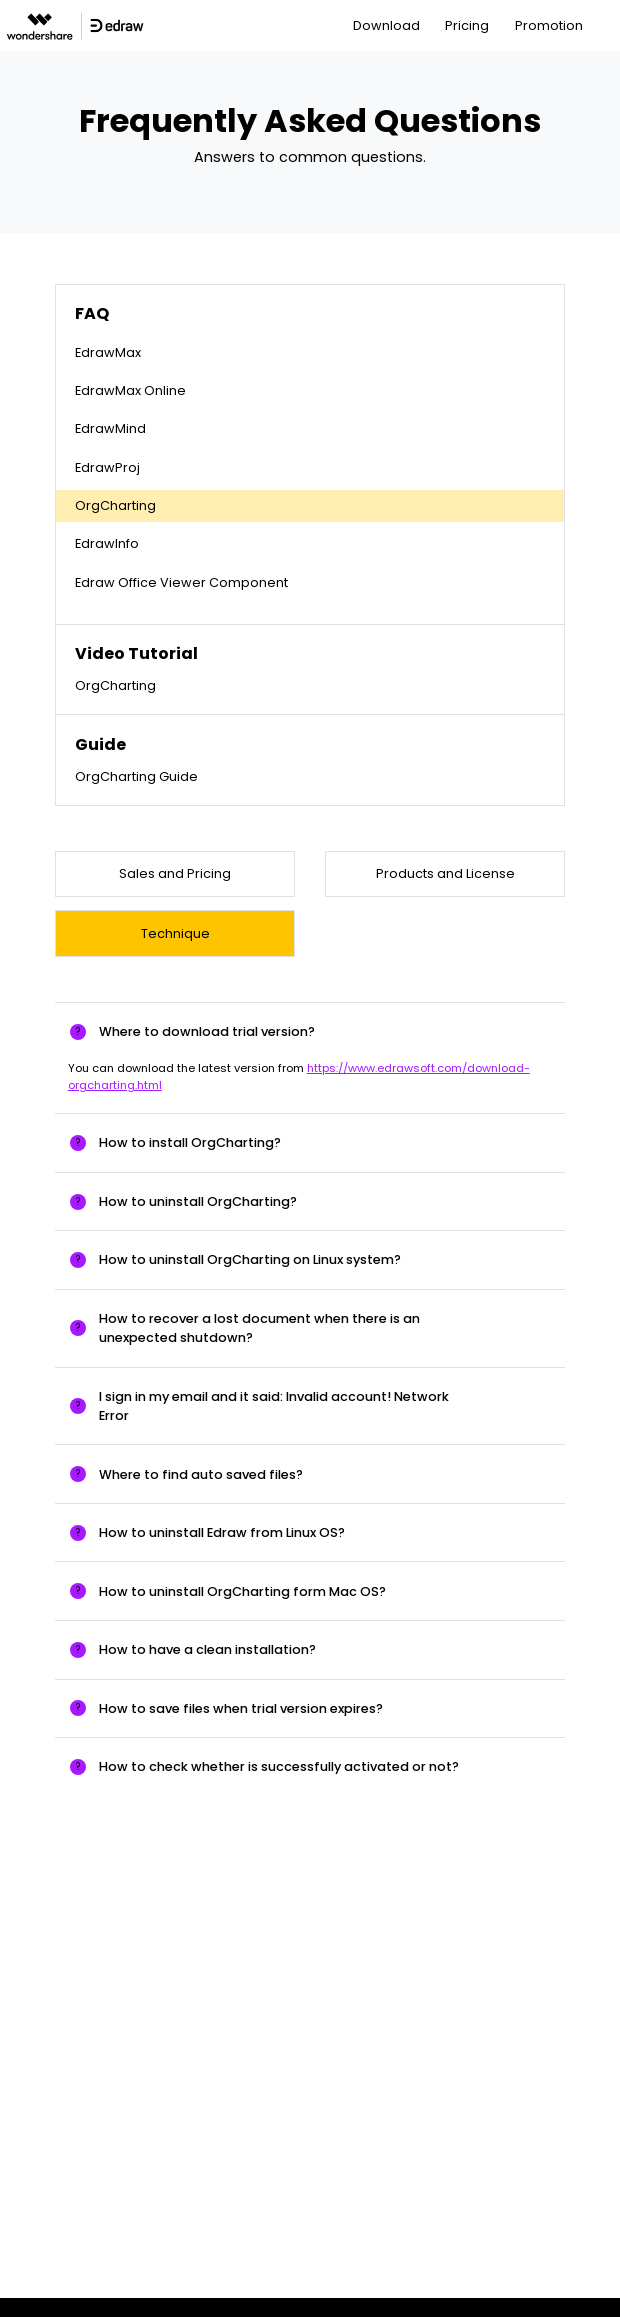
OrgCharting (115, 505)
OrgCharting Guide (136, 776)
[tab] (310, 1032)
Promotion (549, 25)
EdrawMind (110, 428)
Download (386, 25)
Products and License (445, 873)
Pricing (467, 25)
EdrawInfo (107, 543)
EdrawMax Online (130, 390)
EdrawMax (108, 352)
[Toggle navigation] (606, 25)
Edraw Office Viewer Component (181, 582)
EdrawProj (107, 467)
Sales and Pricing (175, 873)
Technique (175, 933)
